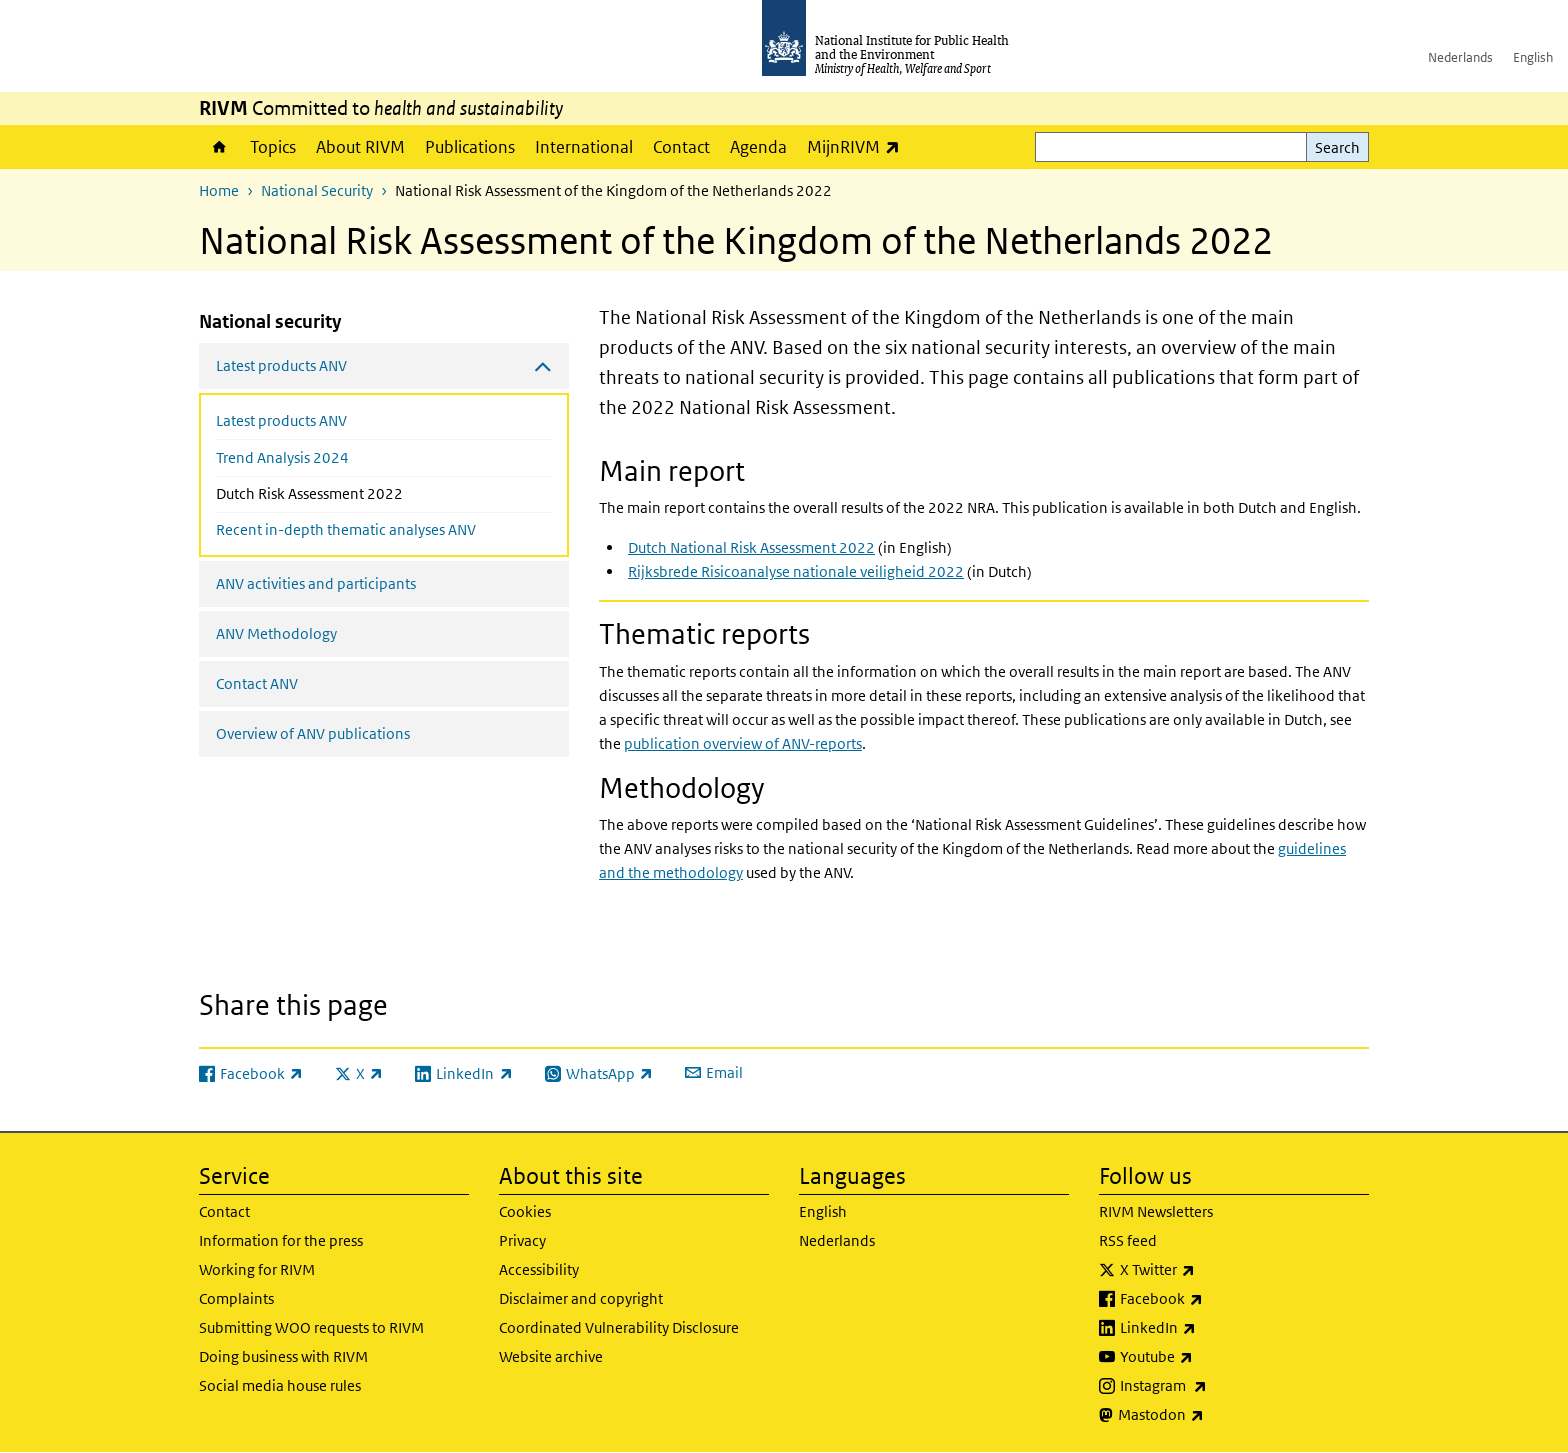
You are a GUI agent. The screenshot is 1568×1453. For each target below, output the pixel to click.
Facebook (1214, 1299)
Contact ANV (257, 683)
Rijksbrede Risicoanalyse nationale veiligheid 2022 (796, 571)
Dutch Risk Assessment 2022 (352, 492)
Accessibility (539, 1269)
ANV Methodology (276, 633)
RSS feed (1128, 1240)
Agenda (758, 147)
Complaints (236, 1298)
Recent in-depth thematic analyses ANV (346, 529)
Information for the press (281, 1240)
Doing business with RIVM (283, 1356)
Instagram (1216, 1386)
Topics (273, 147)
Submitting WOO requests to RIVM (311, 1327)
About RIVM (360, 147)
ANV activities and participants (316, 583)
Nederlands (1460, 57)
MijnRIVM (858, 146)
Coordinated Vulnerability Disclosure (619, 1327)
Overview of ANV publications (313, 733)
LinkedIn (1210, 1328)
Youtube (1209, 1357)
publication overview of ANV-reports (743, 743)
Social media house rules (280, 1385)
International (584, 147)
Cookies (525, 1211)
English (1533, 57)
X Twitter (1210, 1270)
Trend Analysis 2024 (282, 457)
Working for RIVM (257, 1269)
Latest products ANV (281, 420)
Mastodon (1213, 1415)
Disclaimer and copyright (581, 1298)
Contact (681, 147)
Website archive (551, 1356)
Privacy (522, 1240)
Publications (470, 147)
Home (219, 147)
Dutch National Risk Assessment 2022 (751, 547)
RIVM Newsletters (1156, 1211)
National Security (317, 190)
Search (1337, 147)
